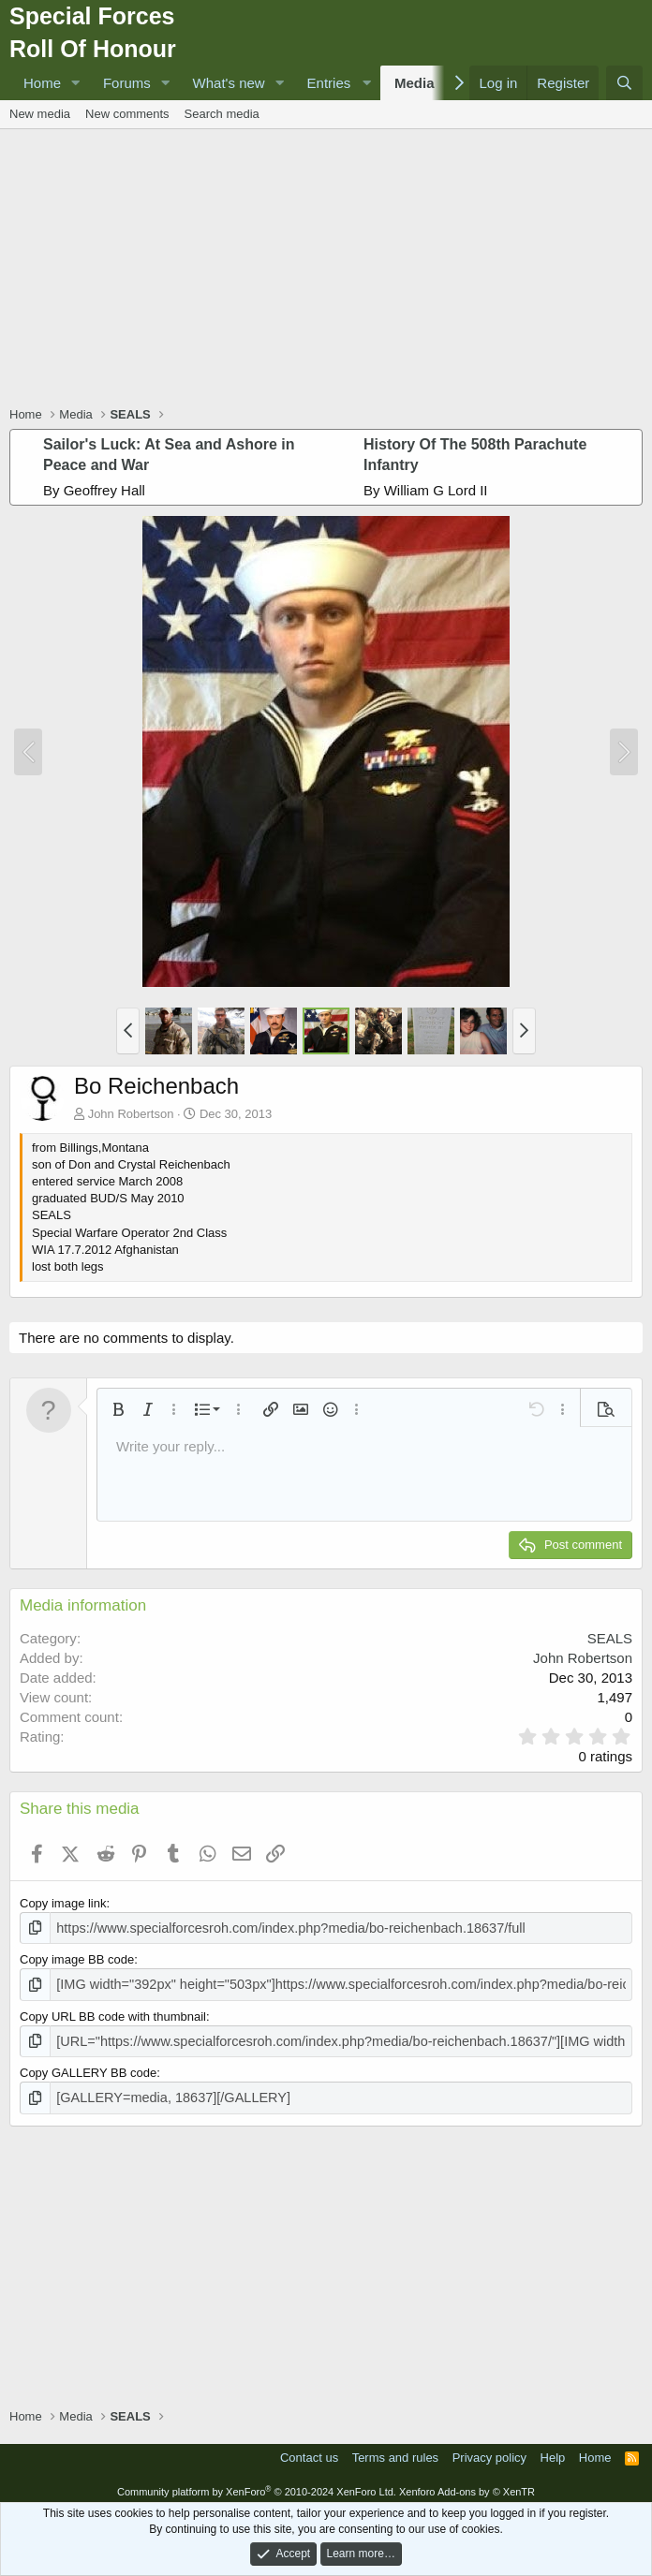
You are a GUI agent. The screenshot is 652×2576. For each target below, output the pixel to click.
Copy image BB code (77, 1957)
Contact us (309, 2450)
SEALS (609, 1638)
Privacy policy (489, 2450)
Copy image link (63, 1903)
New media (39, 114)
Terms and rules (395, 2450)
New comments (127, 114)
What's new (229, 83)
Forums (127, 83)
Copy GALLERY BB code (88, 2067)
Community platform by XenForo (256, 2484)
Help (553, 2450)
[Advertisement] (330, 270)
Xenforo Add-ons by (467, 2484)
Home (42, 83)
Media (414, 83)
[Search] (624, 83)
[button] (76, 83)
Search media (222, 114)
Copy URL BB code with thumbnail (113, 2012)
